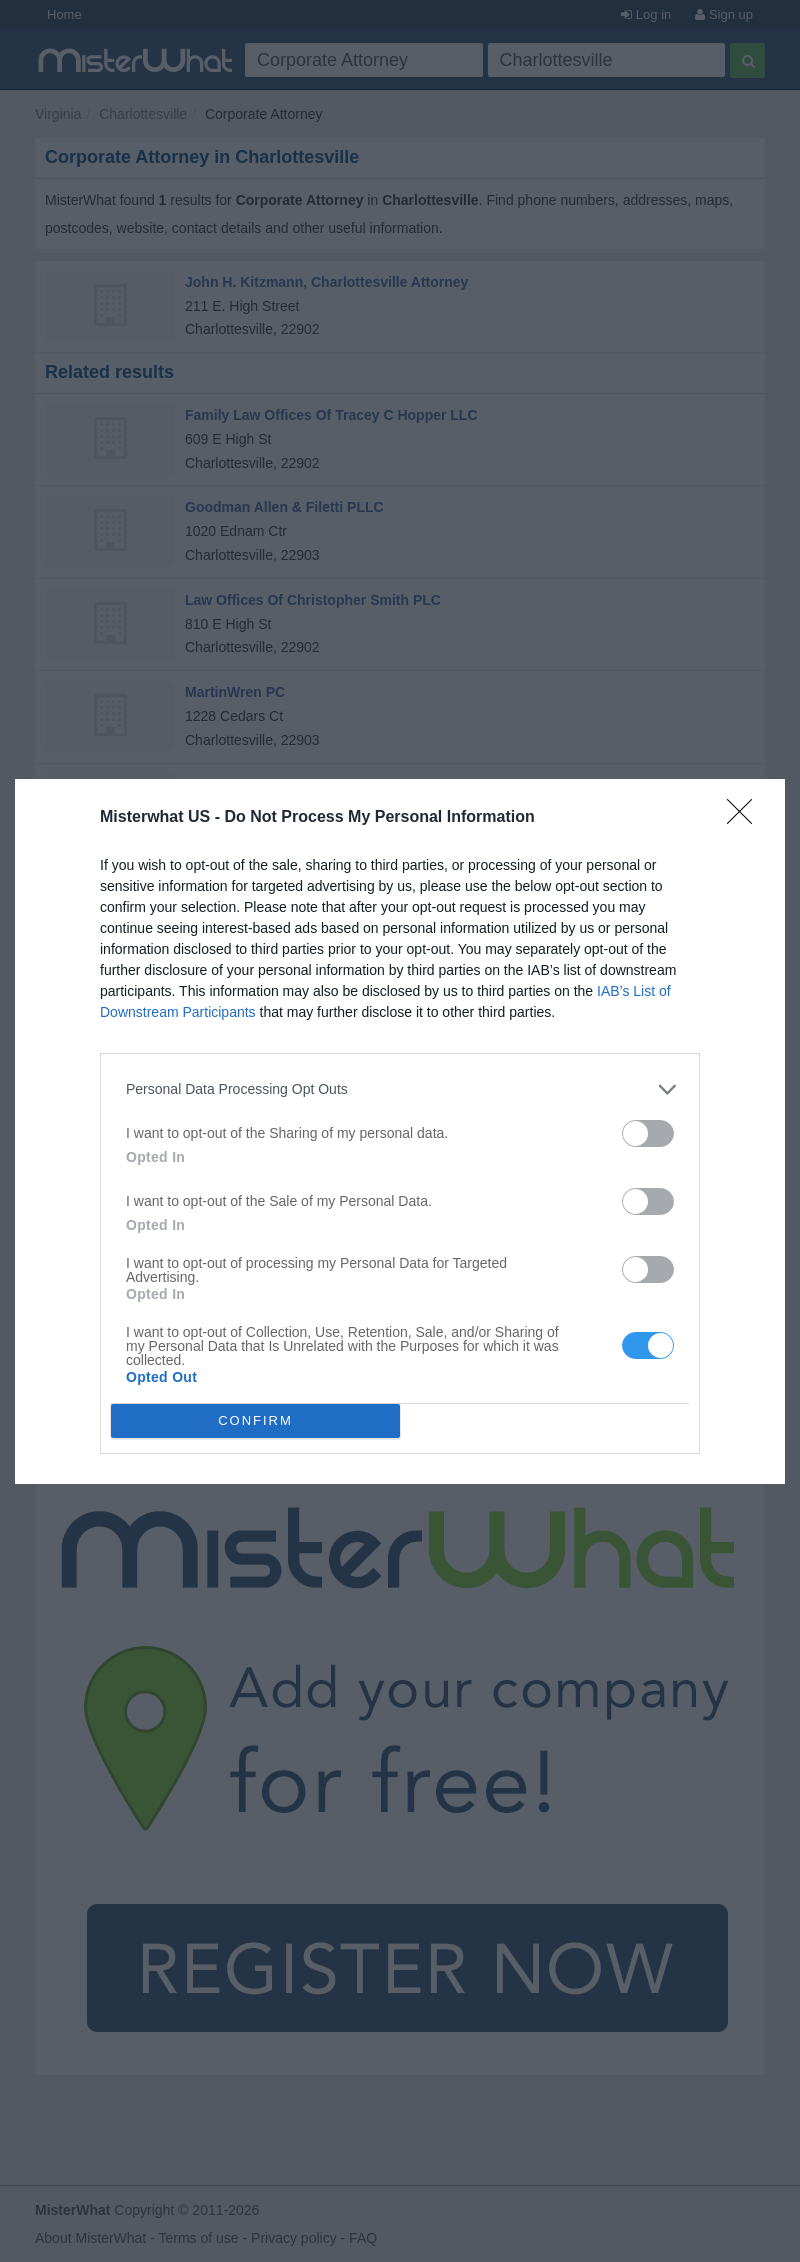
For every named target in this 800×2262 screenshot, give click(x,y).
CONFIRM (255, 1419)
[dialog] (400, 1131)
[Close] (746, 818)
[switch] (648, 1133)
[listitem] (400, 1089)
